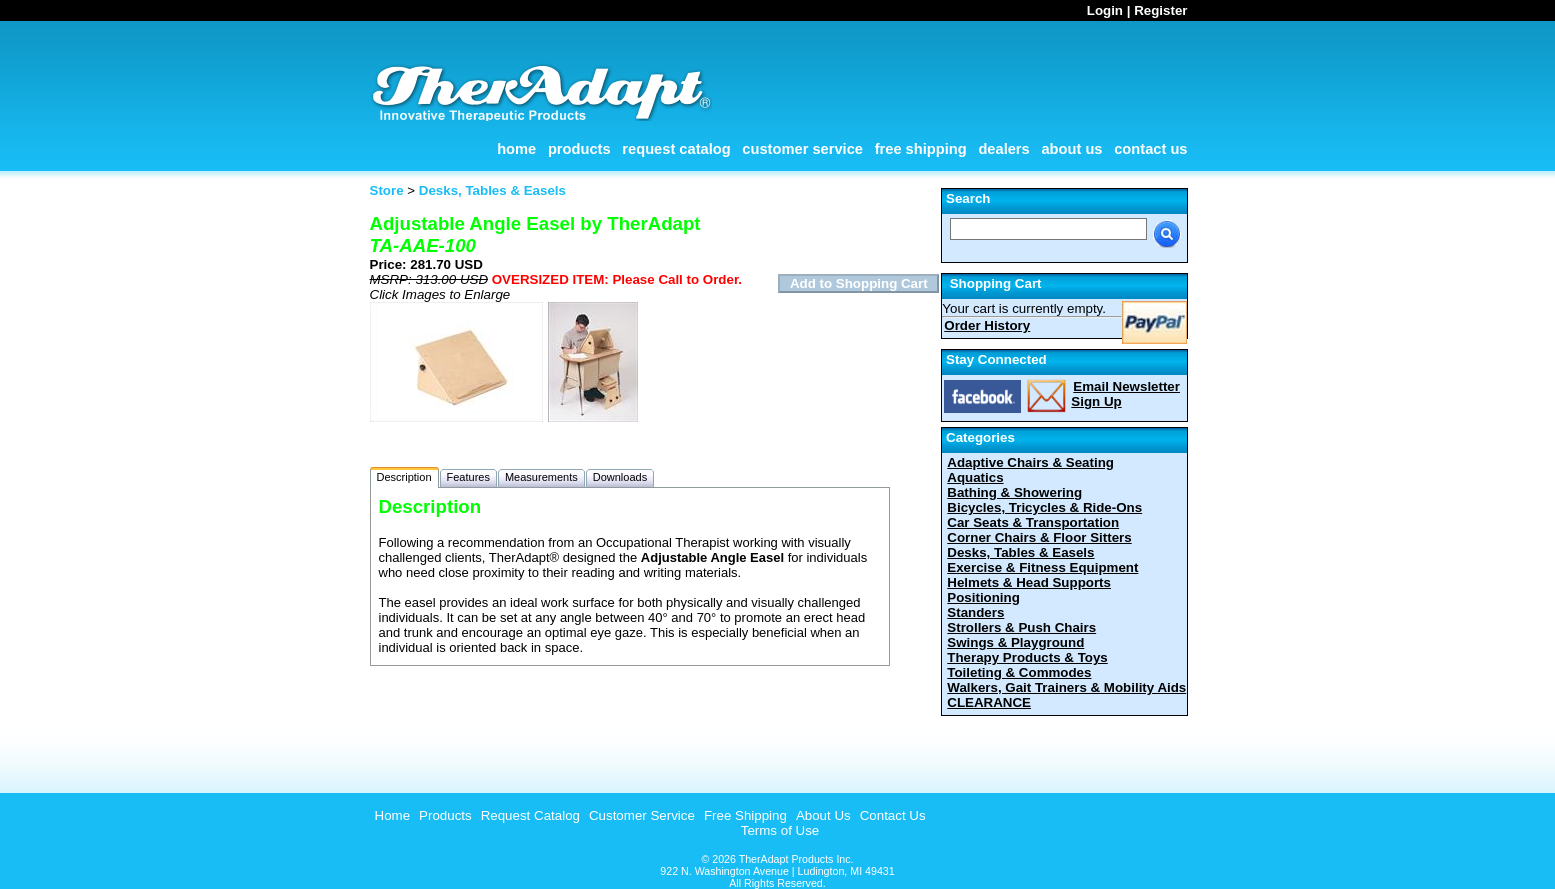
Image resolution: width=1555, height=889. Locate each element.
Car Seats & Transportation (1033, 522)
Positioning (983, 597)
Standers (975, 612)
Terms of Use (780, 830)
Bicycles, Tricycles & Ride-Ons (1044, 507)
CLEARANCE (989, 702)
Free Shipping (921, 149)
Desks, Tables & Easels (1020, 552)
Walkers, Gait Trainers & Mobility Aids (1066, 687)
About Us (1071, 149)
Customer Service (802, 149)
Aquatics (975, 477)
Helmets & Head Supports (1029, 582)
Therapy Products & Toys (1027, 657)
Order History (987, 325)
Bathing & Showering (1014, 492)
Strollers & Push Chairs (1021, 627)
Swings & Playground (1015, 642)
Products (579, 149)
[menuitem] (390, 815)
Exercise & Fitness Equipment (1042, 567)
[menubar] (648, 815)
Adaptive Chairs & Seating (1030, 462)
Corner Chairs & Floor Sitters (1039, 537)
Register (1160, 10)
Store (387, 190)
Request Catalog (676, 149)
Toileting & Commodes (1019, 672)
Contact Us (1150, 149)
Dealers (1003, 149)
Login (1105, 10)
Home (516, 149)
